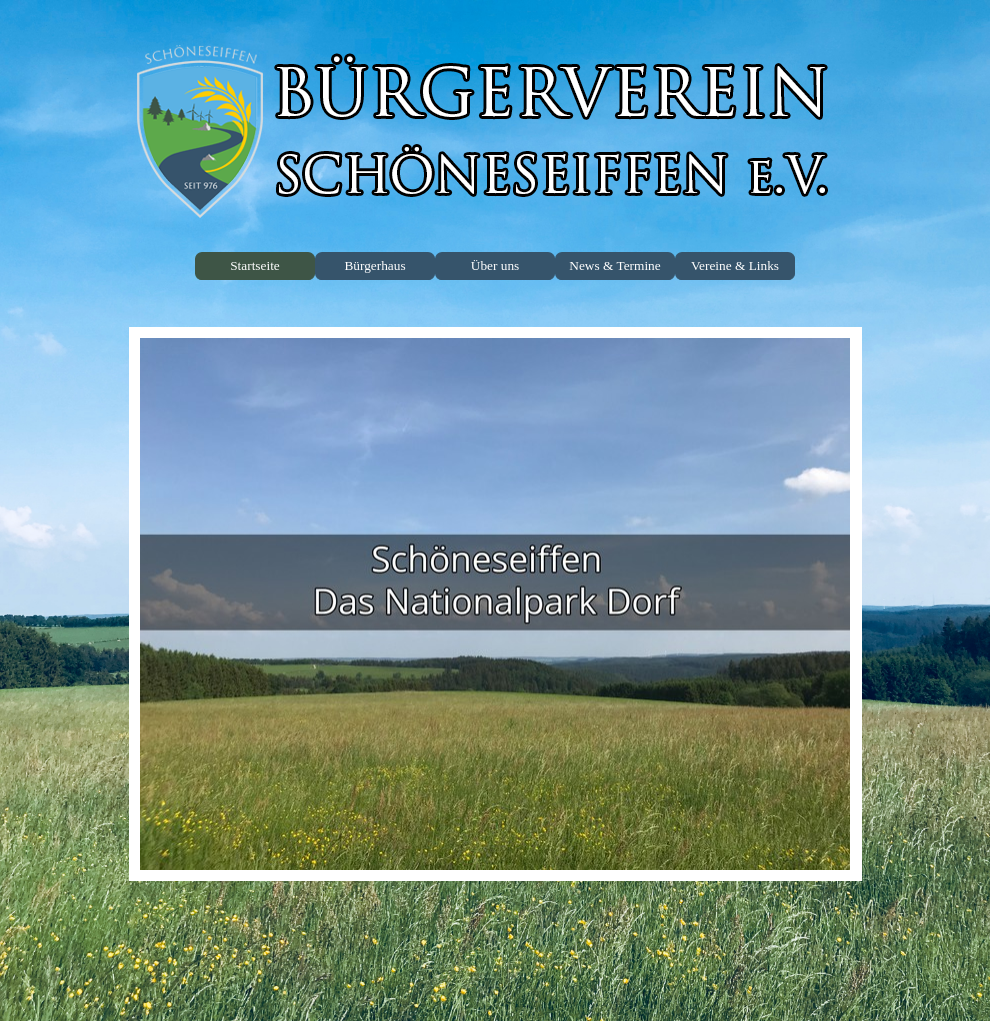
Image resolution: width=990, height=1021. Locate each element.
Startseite (255, 265)
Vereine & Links (735, 265)
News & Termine (614, 265)
